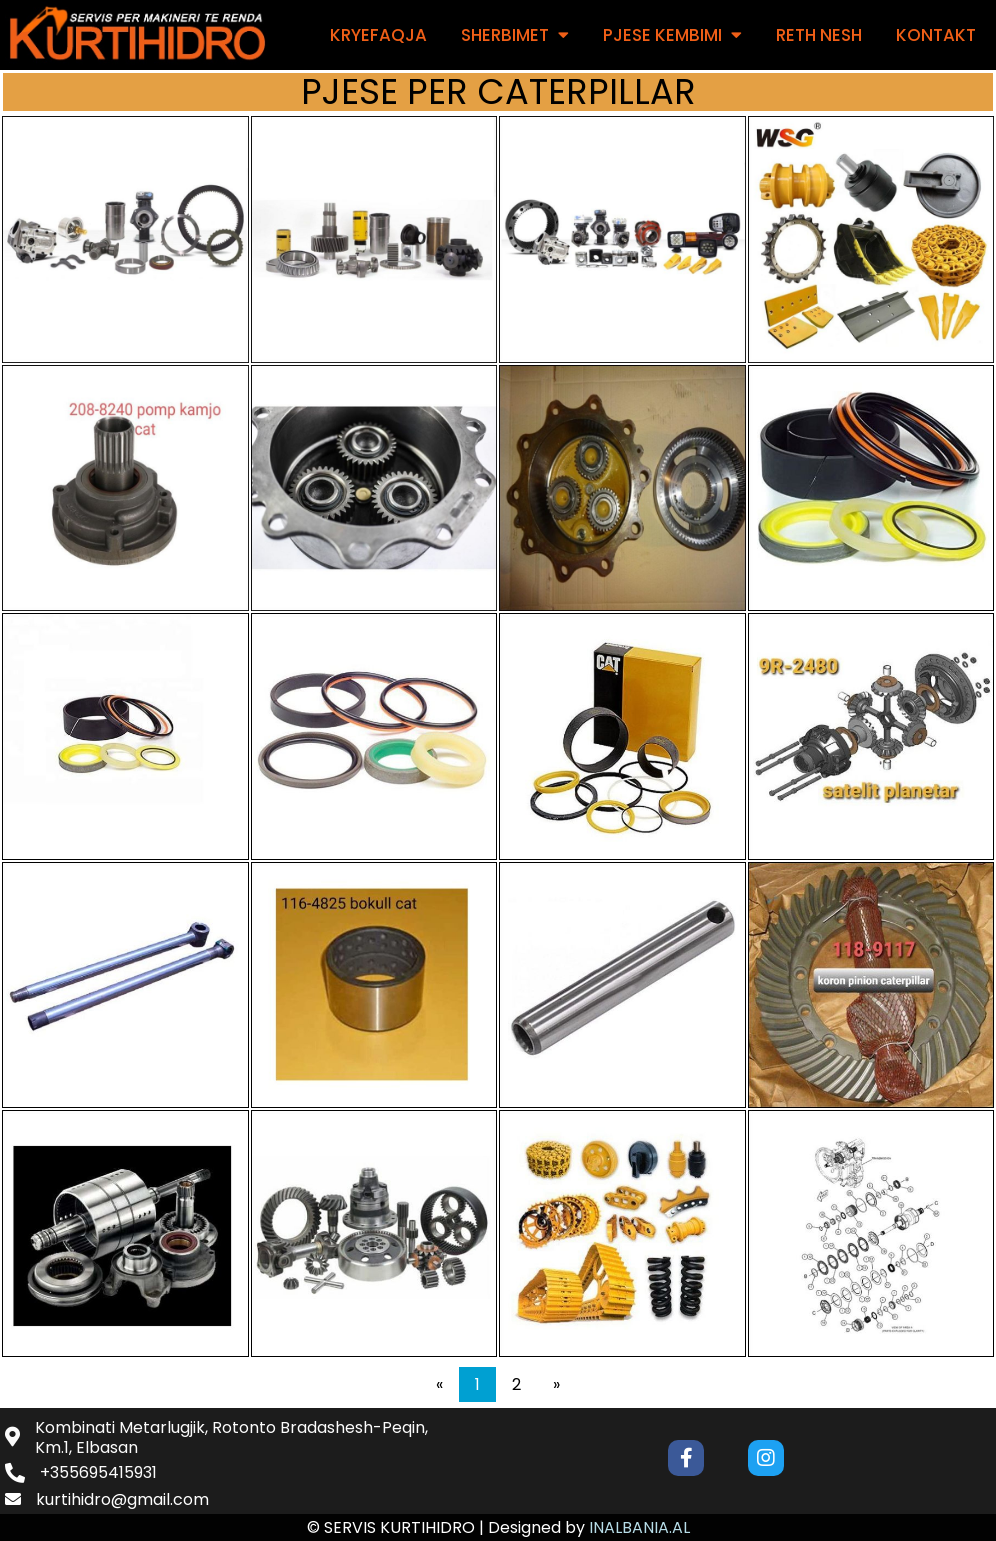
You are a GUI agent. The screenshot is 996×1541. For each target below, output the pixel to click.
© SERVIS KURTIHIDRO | (397, 1527)
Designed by (538, 1527)
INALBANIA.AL (639, 1527)
